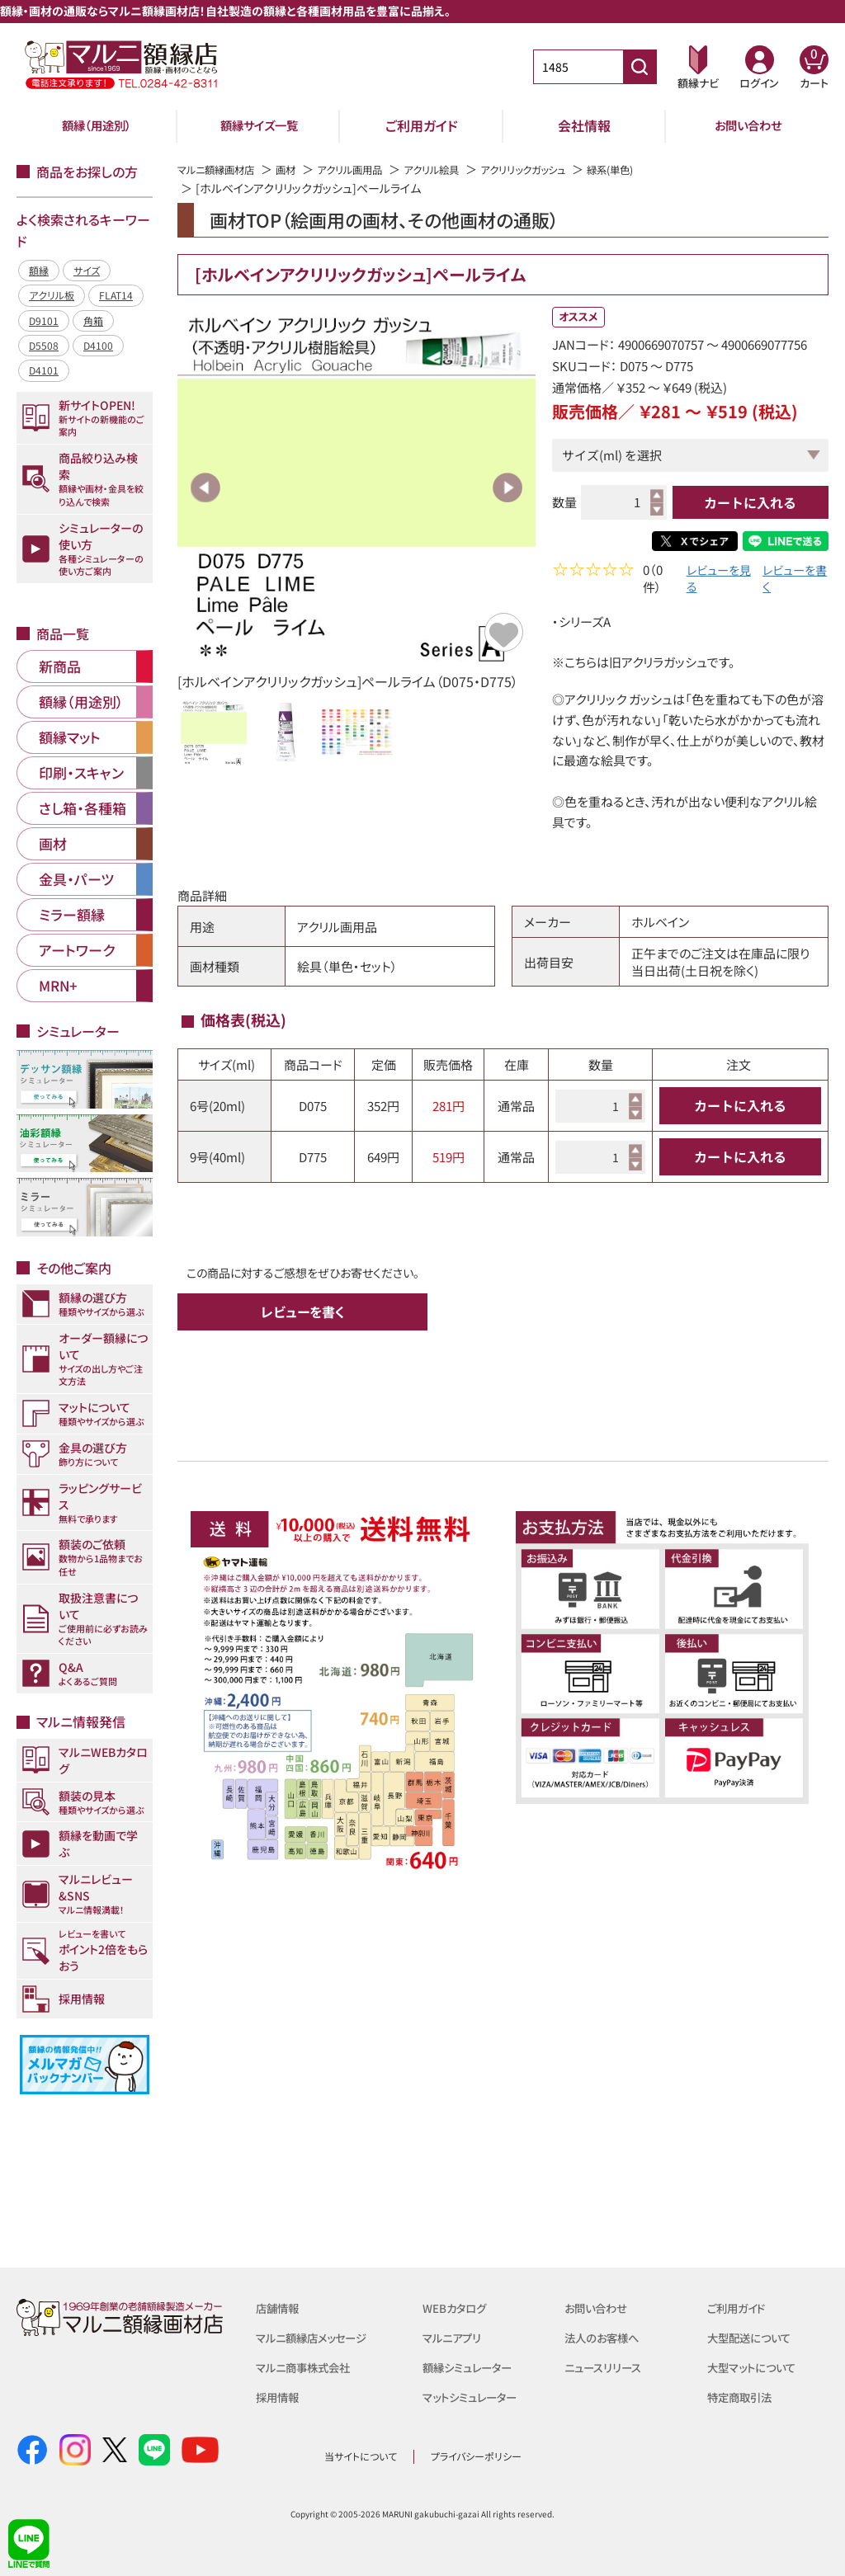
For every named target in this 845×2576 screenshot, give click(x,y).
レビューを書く (790, 580)
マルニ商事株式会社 (310, 2367)
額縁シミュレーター (473, 2367)
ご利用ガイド (421, 125)
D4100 (98, 345)
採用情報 (280, 2396)
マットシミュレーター (476, 2396)
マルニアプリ (455, 2337)
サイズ (86, 270)
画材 (300, 169)
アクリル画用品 (370, 169)
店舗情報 (280, 2307)
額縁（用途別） (96, 125)
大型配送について (755, 2337)
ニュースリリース (607, 2367)
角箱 (93, 320)
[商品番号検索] (639, 66)
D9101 (44, 320)
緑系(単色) (662, 169)
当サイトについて (360, 2456)
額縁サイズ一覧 (259, 125)
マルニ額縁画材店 (222, 169)
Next (507, 487)
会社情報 (584, 125)
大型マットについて (758, 2367)
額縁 (39, 270)
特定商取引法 (744, 2396)
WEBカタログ (458, 2307)
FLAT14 (116, 295)
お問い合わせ (748, 125)
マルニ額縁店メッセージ (319, 2337)
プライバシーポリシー (476, 2456)
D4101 (44, 370)
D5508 (44, 345)
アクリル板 (51, 295)
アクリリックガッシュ (564, 169)
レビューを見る (712, 580)
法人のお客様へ (606, 2337)
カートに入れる (750, 502)
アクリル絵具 (461, 169)
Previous (205, 487)
